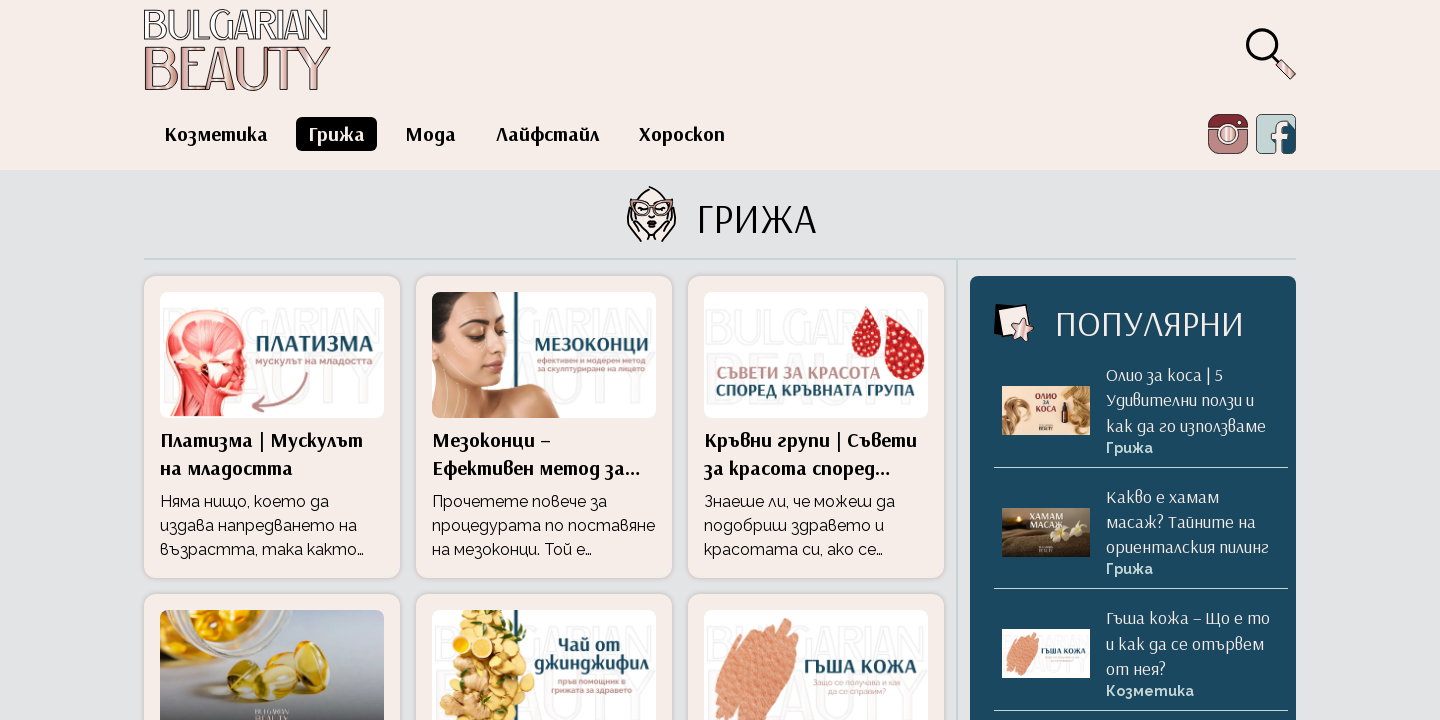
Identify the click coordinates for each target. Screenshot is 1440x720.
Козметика (216, 133)
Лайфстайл (547, 133)
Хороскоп (682, 133)
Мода (430, 133)
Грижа (336, 133)
